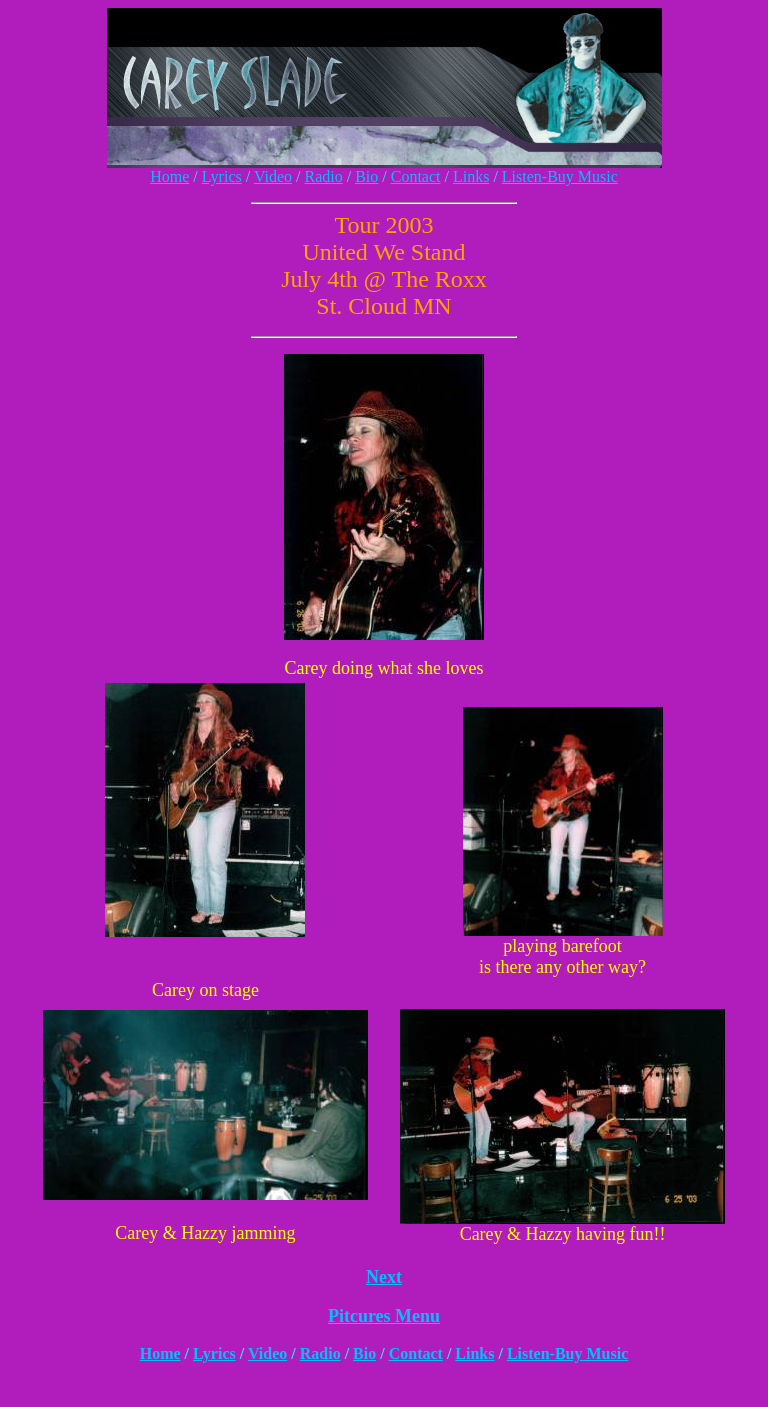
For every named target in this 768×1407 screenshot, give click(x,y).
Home (169, 176)
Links (471, 176)
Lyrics (222, 176)
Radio (323, 176)
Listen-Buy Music (560, 176)
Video (273, 176)
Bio (366, 176)
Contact (416, 176)
